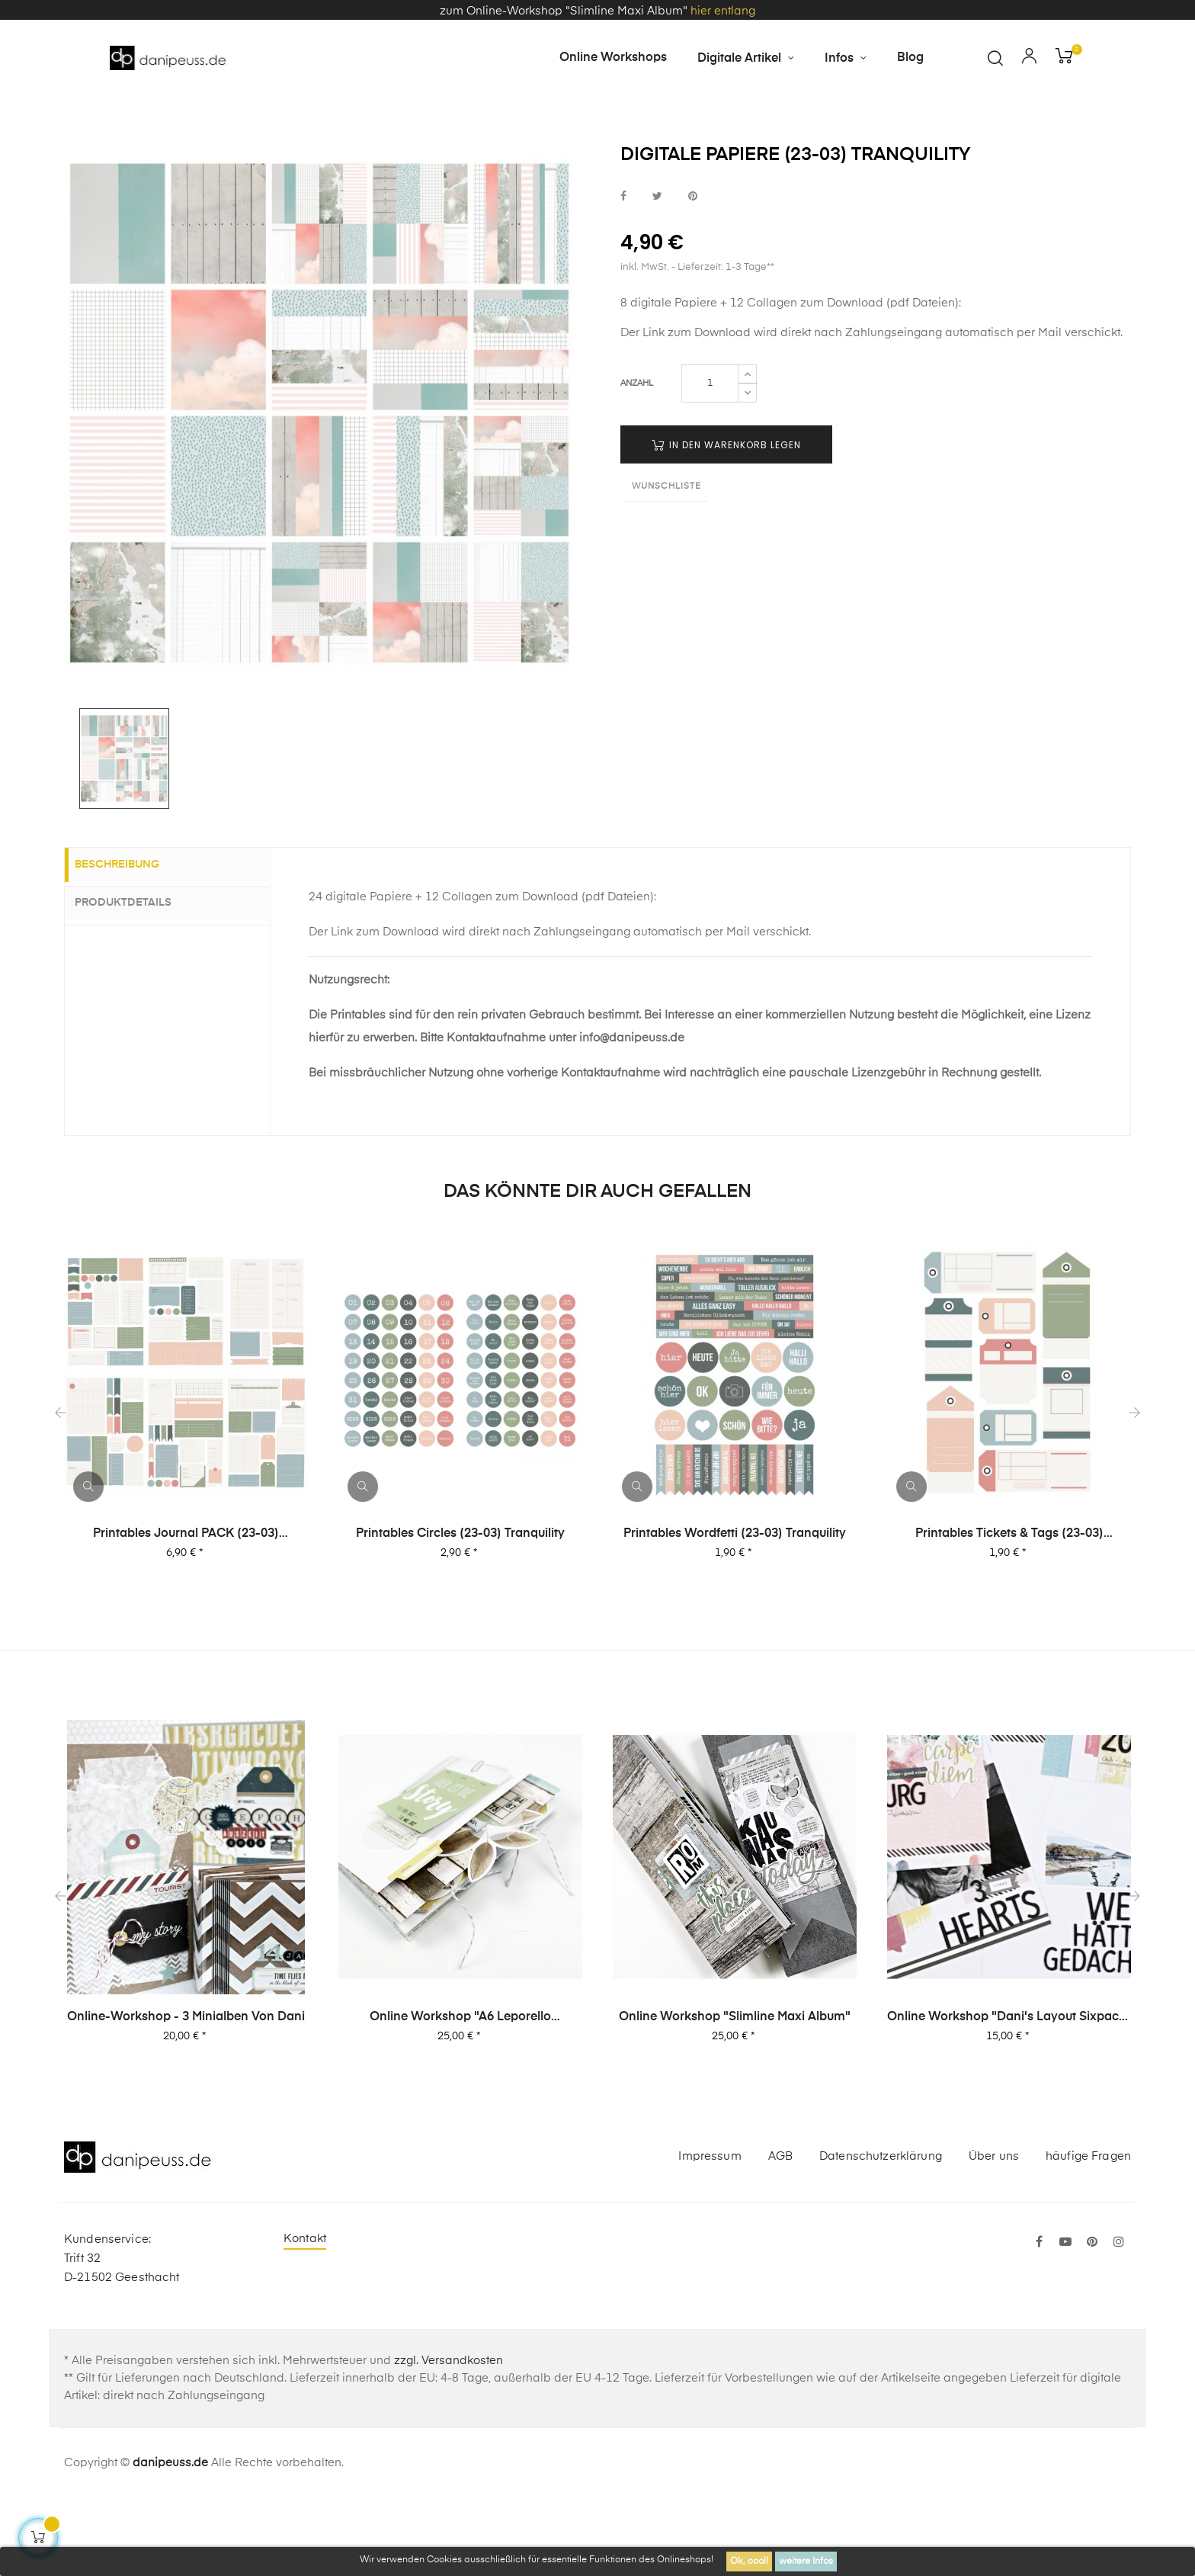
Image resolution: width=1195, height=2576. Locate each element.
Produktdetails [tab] (136, 979)
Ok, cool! (749, 2561)
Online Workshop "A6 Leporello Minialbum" (460, 2094)
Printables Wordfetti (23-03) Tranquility (734, 1610)
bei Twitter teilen (657, 272)
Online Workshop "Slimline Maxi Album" (735, 2093)
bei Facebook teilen (623, 272)
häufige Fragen (1088, 2232)
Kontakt (305, 2315)
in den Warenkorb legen (726, 521)
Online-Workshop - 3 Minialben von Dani (186, 2093)
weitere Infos (806, 2561)
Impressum (709, 2232)
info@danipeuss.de (631, 1114)
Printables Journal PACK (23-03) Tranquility (186, 1611)
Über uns (994, 2232)
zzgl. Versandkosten (448, 2437)
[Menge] (709, 460)
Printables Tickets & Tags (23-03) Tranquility (1009, 1611)
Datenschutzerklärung (880, 2232)
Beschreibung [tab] (130, 941)
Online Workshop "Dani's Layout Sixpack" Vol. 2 (1009, 2094)
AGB (780, 2232)
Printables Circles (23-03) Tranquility (460, 1610)
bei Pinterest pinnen (692, 272)
